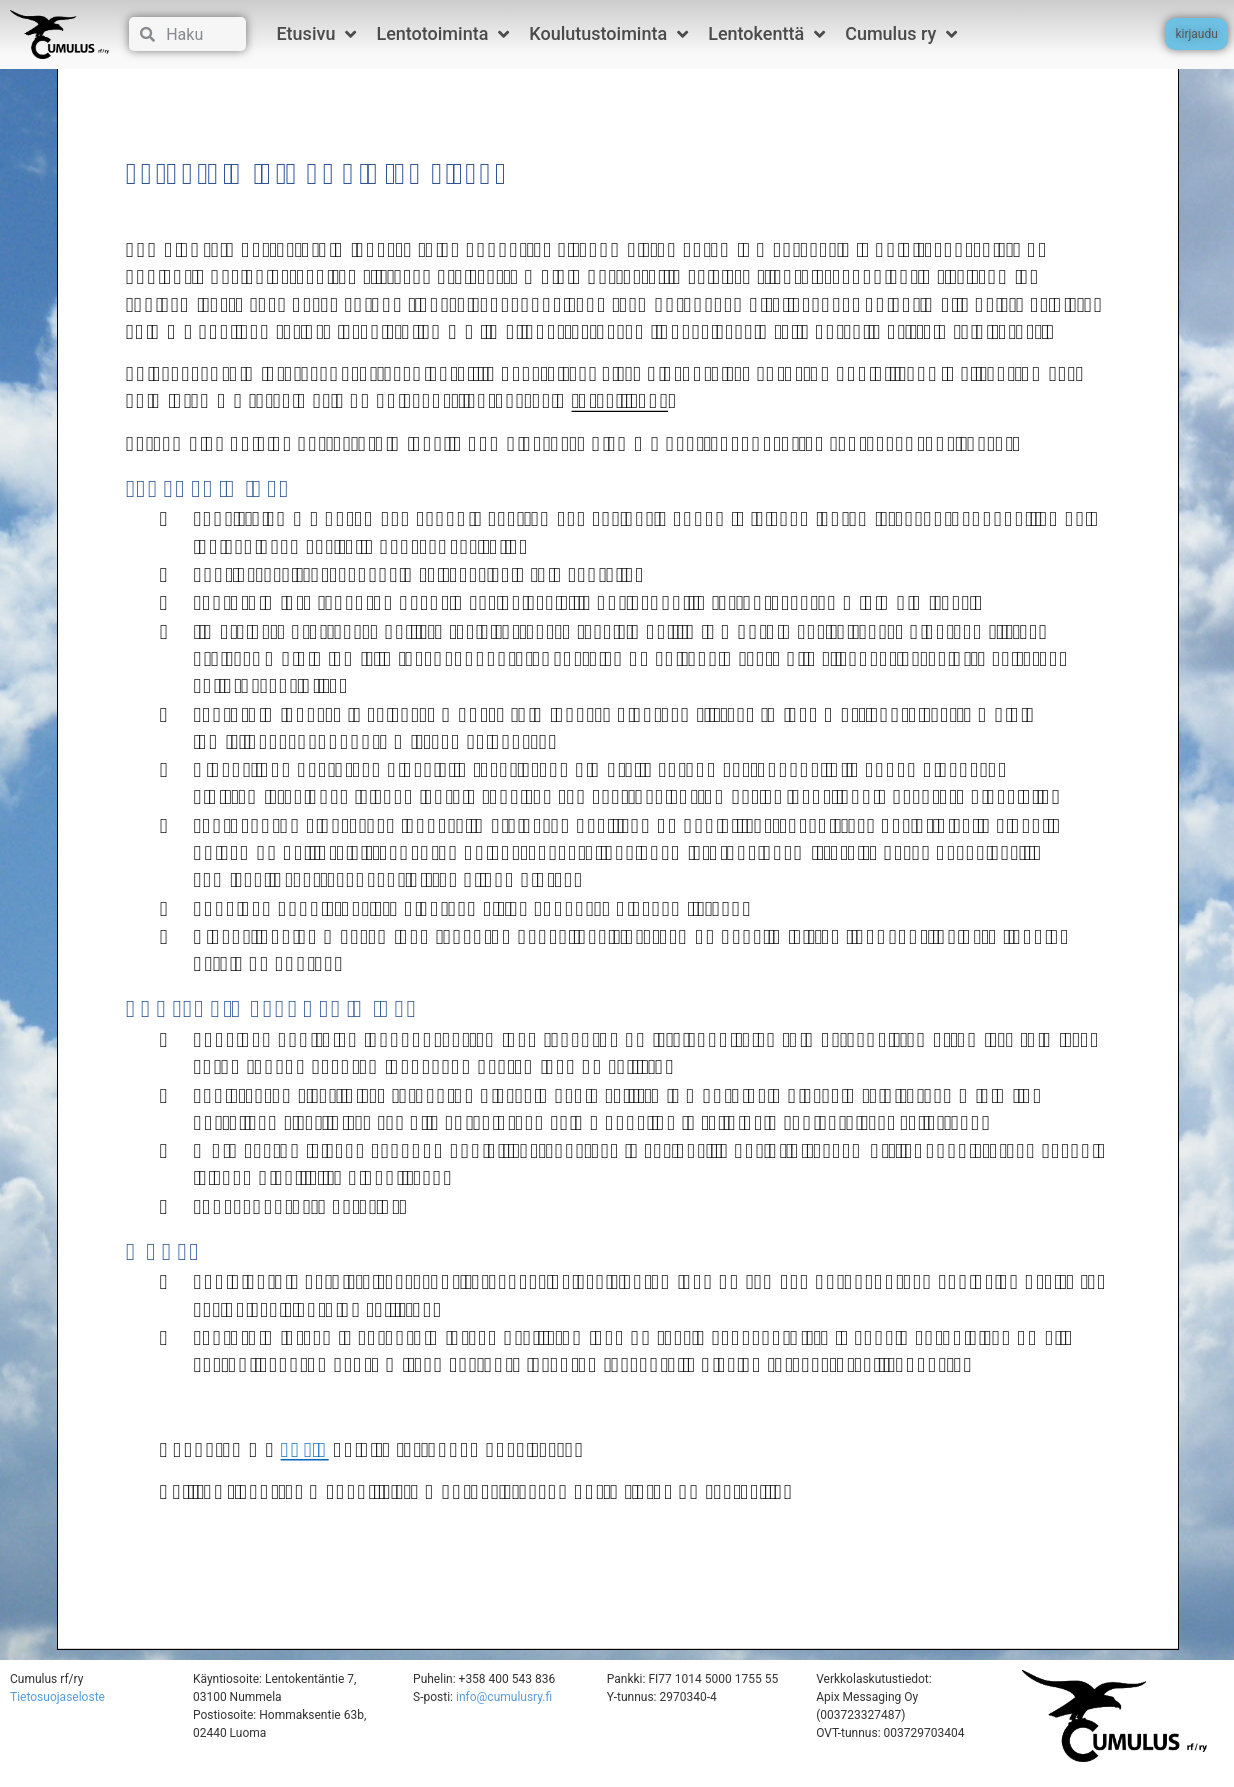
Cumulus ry (901, 34)
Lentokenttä (766, 34)
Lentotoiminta (442, 34)
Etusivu (316, 34)
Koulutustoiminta (608, 34)
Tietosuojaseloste (57, 1712)
